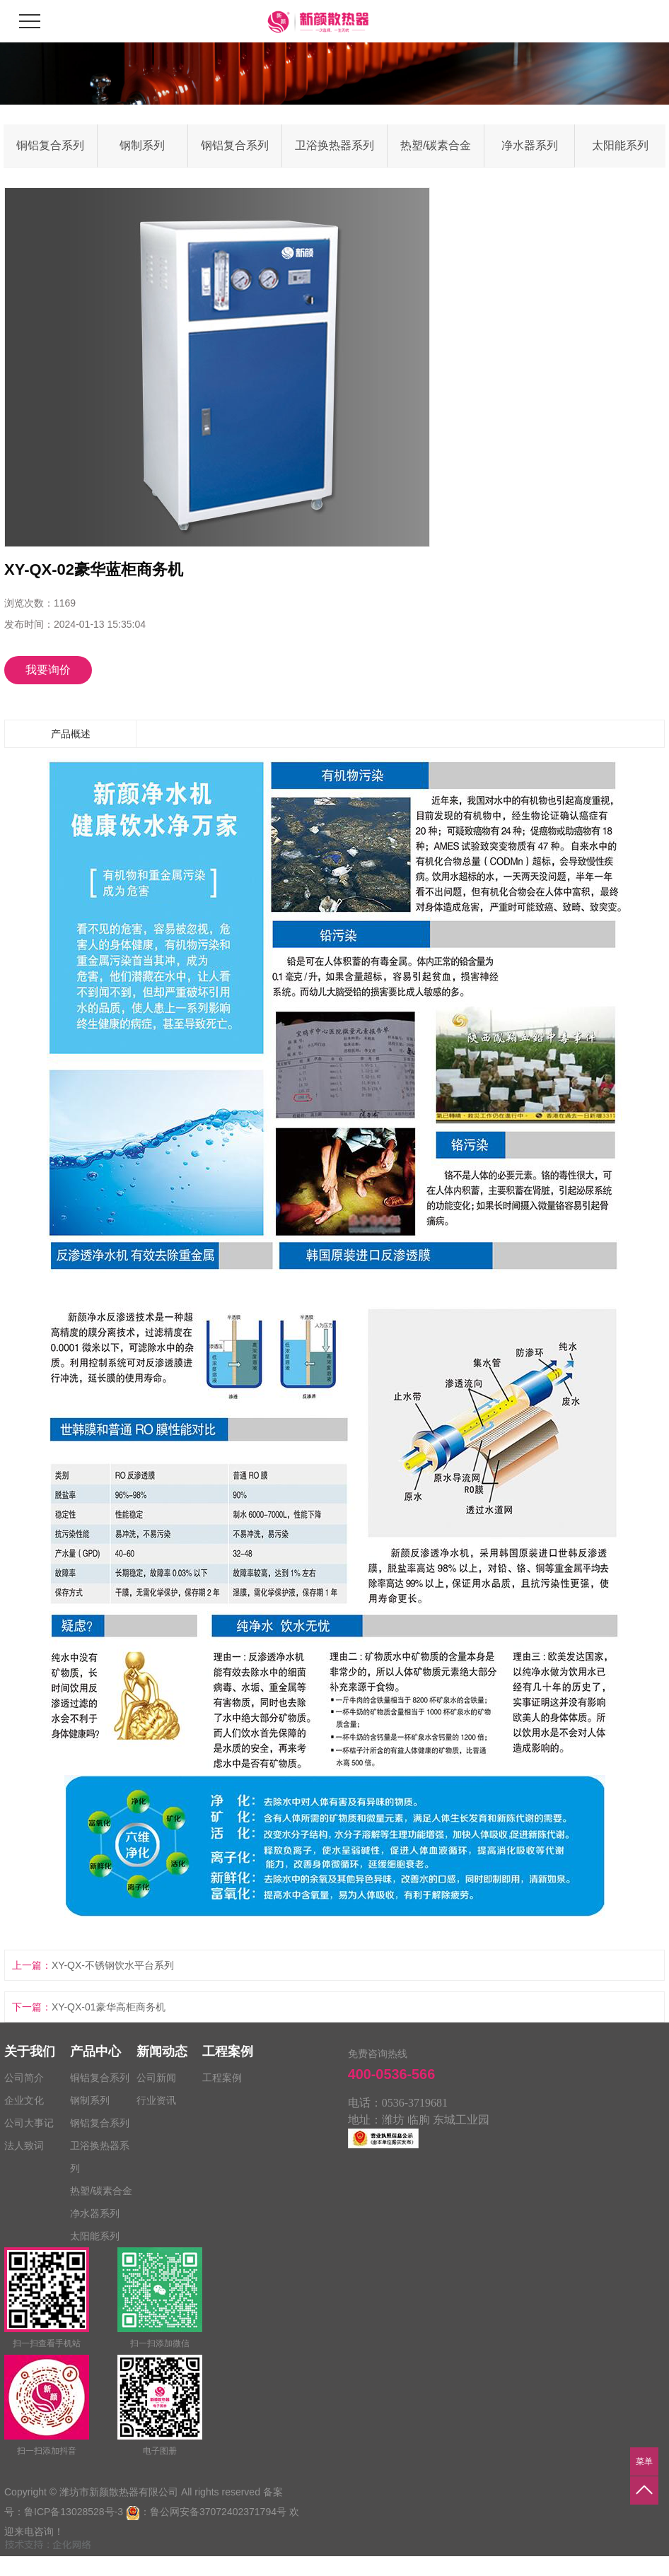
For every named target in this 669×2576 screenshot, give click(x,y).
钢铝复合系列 (235, 145)
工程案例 (222, 2077)
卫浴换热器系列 (334, 145)
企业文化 (24, 2100)
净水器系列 (529, 145)
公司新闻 (156, 2077)
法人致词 (24, 2145)
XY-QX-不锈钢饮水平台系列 (113, 1965)
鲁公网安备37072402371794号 (218, 2511)
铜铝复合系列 (50, 145)
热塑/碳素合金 (435, 145)
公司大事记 (29, 2123)
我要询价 (48, 670)
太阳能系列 (620, 145)
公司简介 (24, 2077)
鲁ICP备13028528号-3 (73, 2511)
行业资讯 (156, 2100)
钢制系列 (142, 145)
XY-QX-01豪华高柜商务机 (108, 2007)
